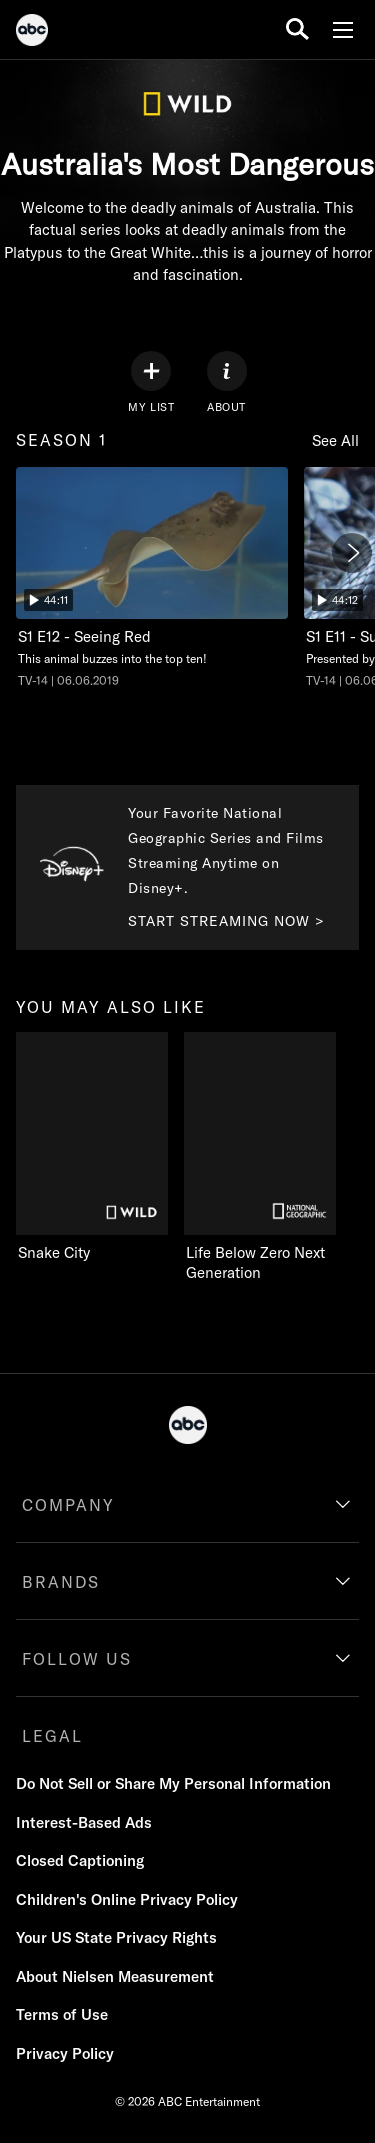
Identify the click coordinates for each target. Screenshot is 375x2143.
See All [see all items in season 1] (335, 440)
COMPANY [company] (68, 1505)
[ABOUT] (227, 382)
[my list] (151, 382)
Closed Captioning (80, 1860)
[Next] (352, 553)
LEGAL (52, 1736)
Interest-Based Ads (84, 1822)
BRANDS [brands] (61, 1582)
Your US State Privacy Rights (116, 1937)
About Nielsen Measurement (115, 1976)
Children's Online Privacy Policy (127, 1899)
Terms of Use (62, 2014)
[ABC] (32, 33)
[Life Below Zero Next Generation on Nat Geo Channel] (268, 1158)
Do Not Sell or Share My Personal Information (173, 1783)
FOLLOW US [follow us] (77, 1659)
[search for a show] (297, 29)
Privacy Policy (65, 2053)
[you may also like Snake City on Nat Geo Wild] (92, 1148)
